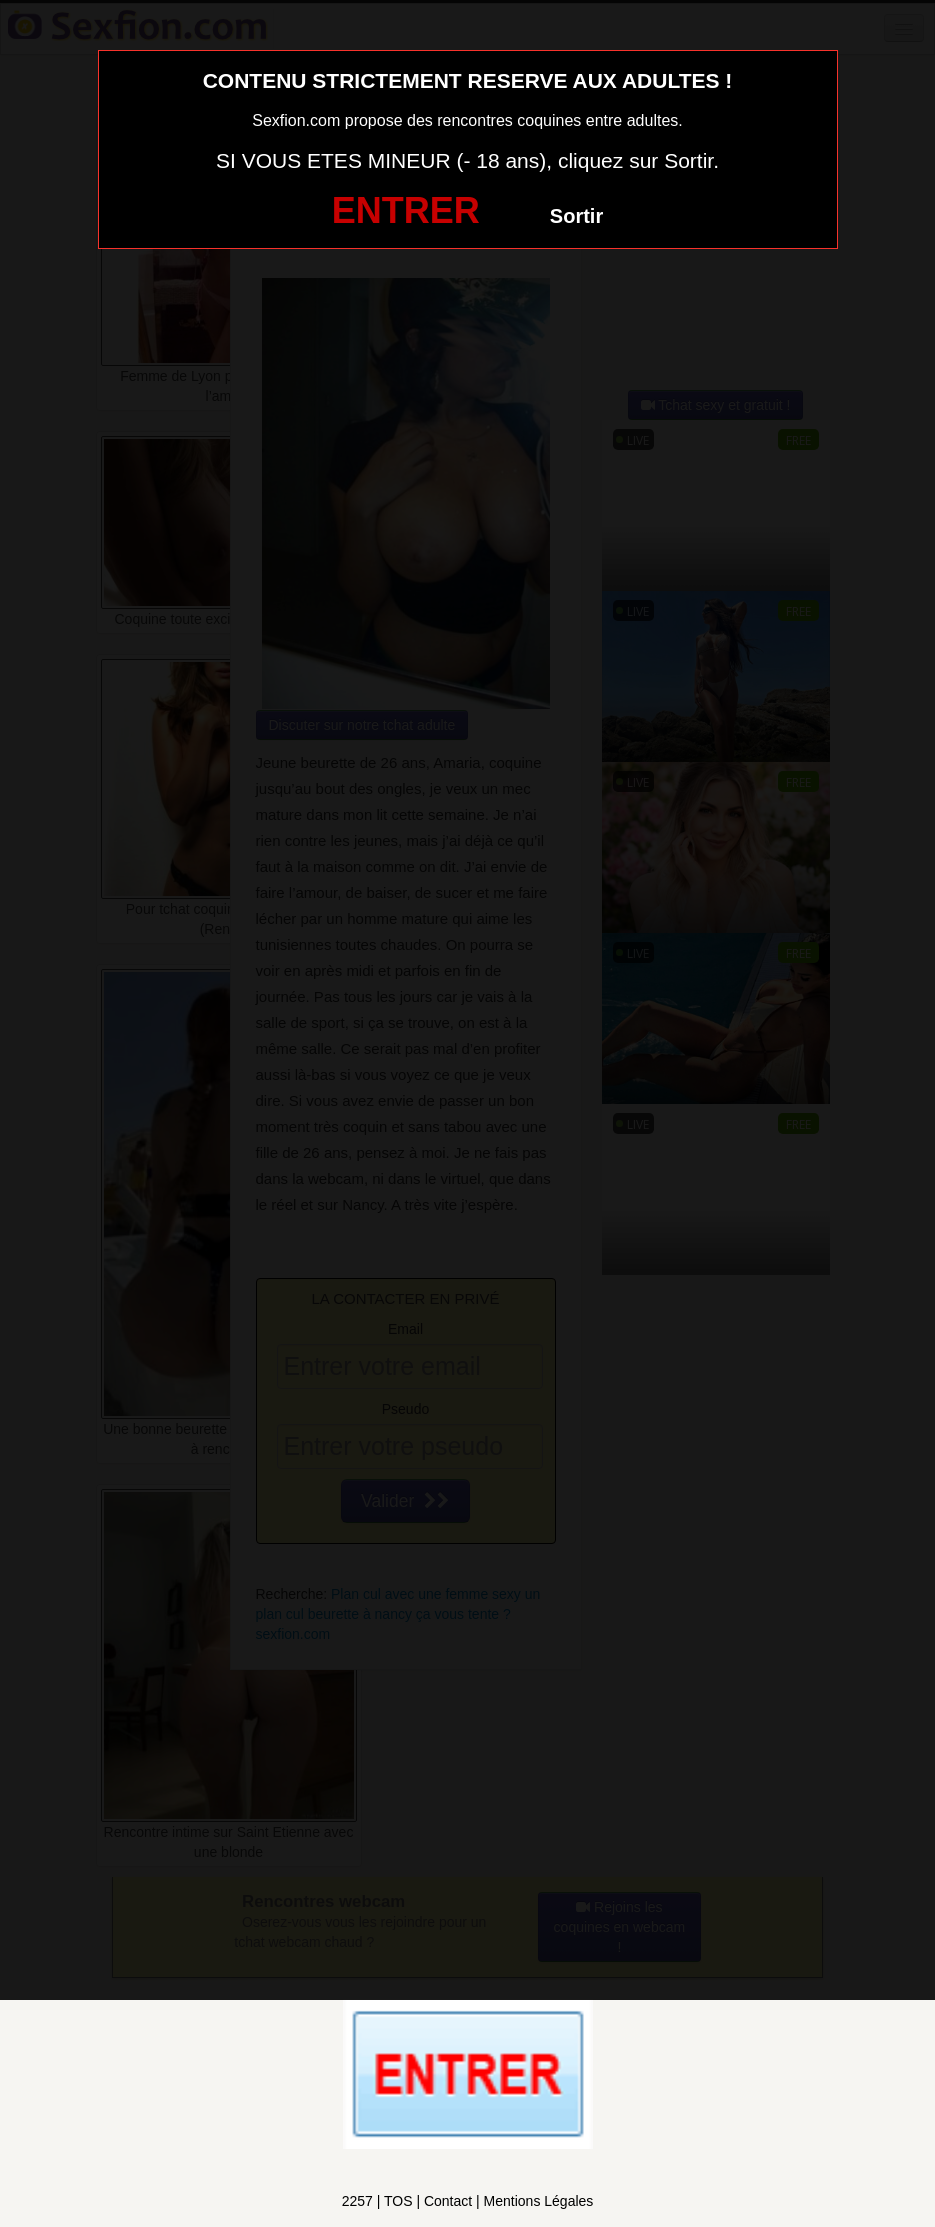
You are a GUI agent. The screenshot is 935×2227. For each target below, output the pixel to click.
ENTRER (406, 210)
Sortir (576, 216)
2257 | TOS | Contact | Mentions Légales (468, 2201)
